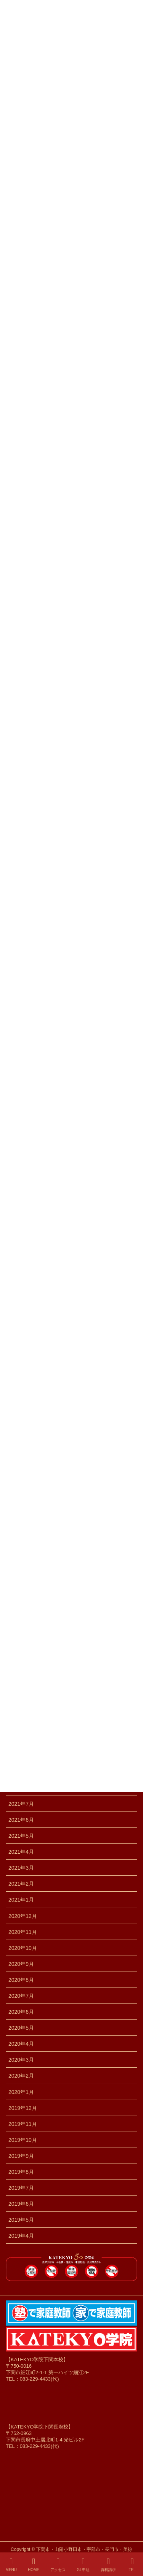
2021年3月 (21, 1868)
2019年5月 (21, 2220)
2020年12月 (22, 1916)
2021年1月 (21, 1900)
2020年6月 (21, 2012)
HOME (33, 2564)
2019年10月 (22, 2140)
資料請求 (108, 2564)
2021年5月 (21, 1836)
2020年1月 (21, 2092)
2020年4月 (21, 2044)
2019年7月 (21, 2188)
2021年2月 (21, 1884)
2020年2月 (21, 2076)
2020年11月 (22, 1932)
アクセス (58, 2564)
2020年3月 (21, 2060)
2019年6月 (21, 2204)
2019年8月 (21, 2172)
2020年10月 (22, 1948)
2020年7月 (21, 1996)
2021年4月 (21, 1852)
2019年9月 (21, 2156)
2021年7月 (21, 1804)
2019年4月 (21, 2236)
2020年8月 (21, 1980)
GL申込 (83, 2564)
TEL (132, 2564)
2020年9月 (21, 1964)
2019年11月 (22, 2124)
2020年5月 (21, 2028)
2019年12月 (22, 2108)
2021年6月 (21, 1820)
